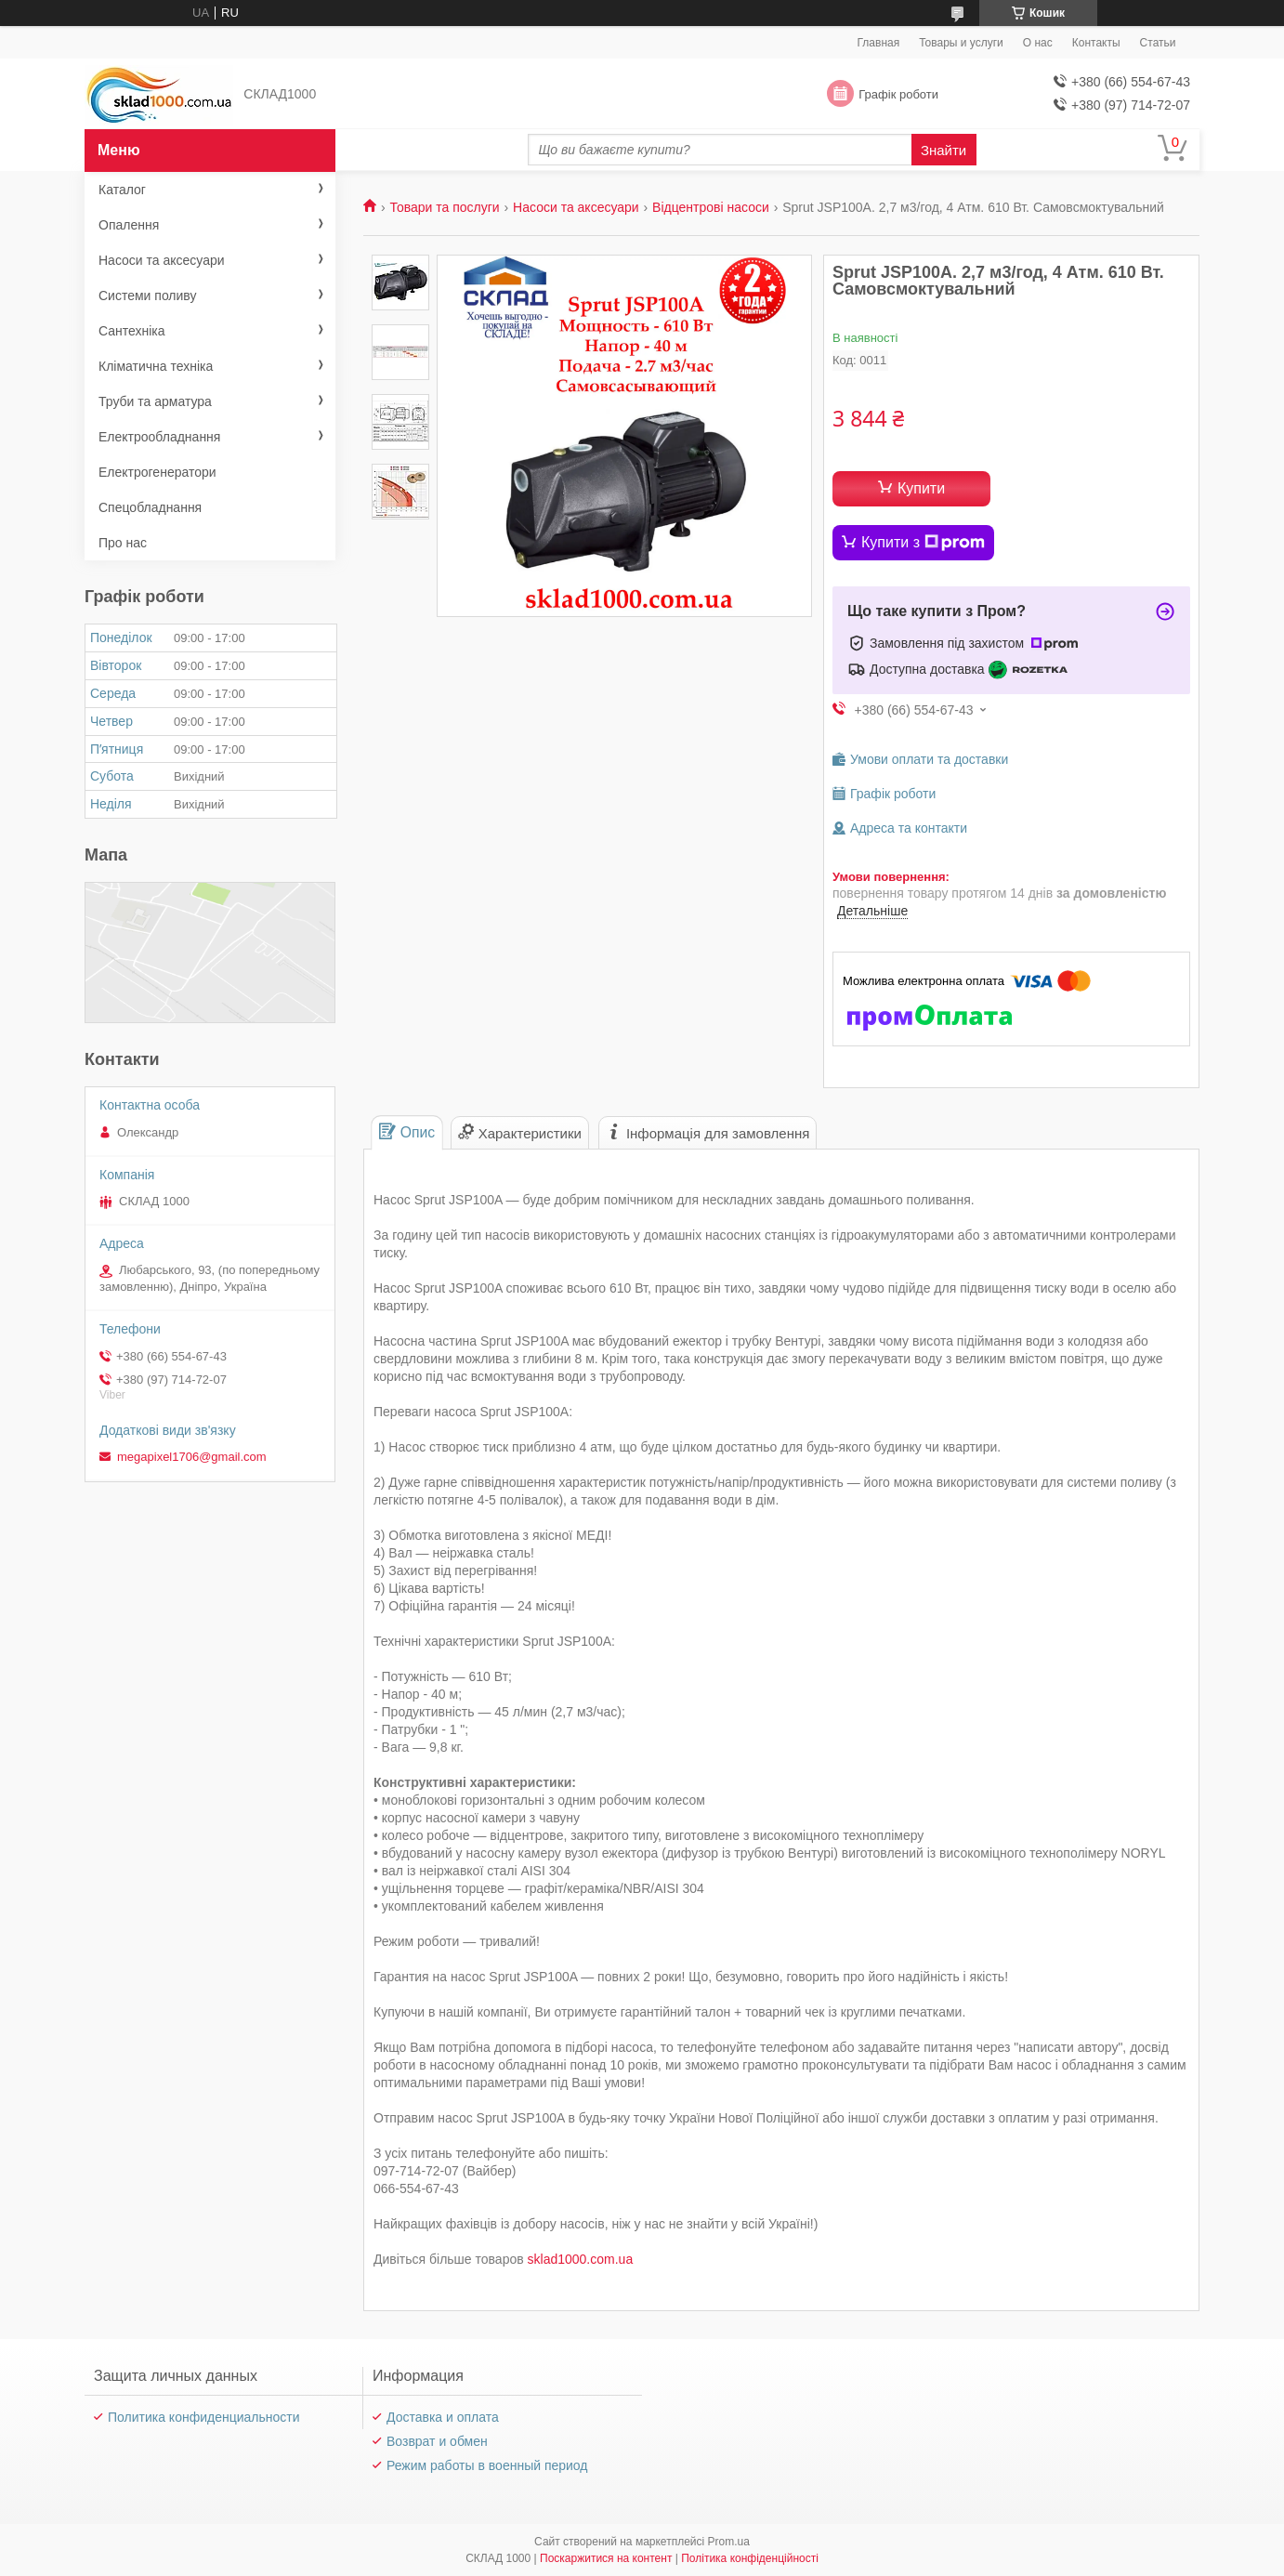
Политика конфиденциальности (204, 2417)
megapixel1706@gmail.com (192, 1457)
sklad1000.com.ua (581, 2259)
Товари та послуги (444, 207)
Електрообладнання (159, 436)
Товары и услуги (961, 42)
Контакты (1096, 42)
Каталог (122, 189)
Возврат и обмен (437, 2441)
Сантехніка (131, 330)
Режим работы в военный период (487, 2465)
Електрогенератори (157, 472)
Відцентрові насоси (710, 207)
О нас (1038, 42)
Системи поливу (147, 295)
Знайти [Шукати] (943, 150)
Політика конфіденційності (750, 2558)
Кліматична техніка (155, 366)
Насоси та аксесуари (576, 207)
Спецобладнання (150, 507)
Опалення (128, 224)
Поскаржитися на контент (606, 2558)
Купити (921, 488)
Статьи (1158, 42)
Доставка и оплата (443, 2417)
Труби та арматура (155, 401)
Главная (879, 42)
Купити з (923, 542)
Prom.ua (729, 2541)
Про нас (122, 542)
